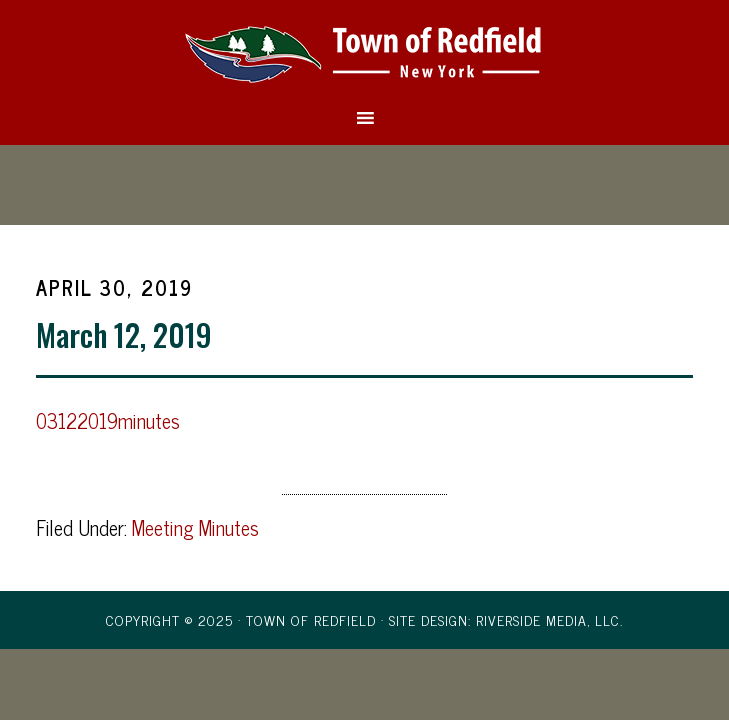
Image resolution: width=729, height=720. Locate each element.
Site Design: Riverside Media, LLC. (506, 619)
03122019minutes (108, 420)
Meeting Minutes (195, 527)
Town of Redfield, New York (364, 53)
